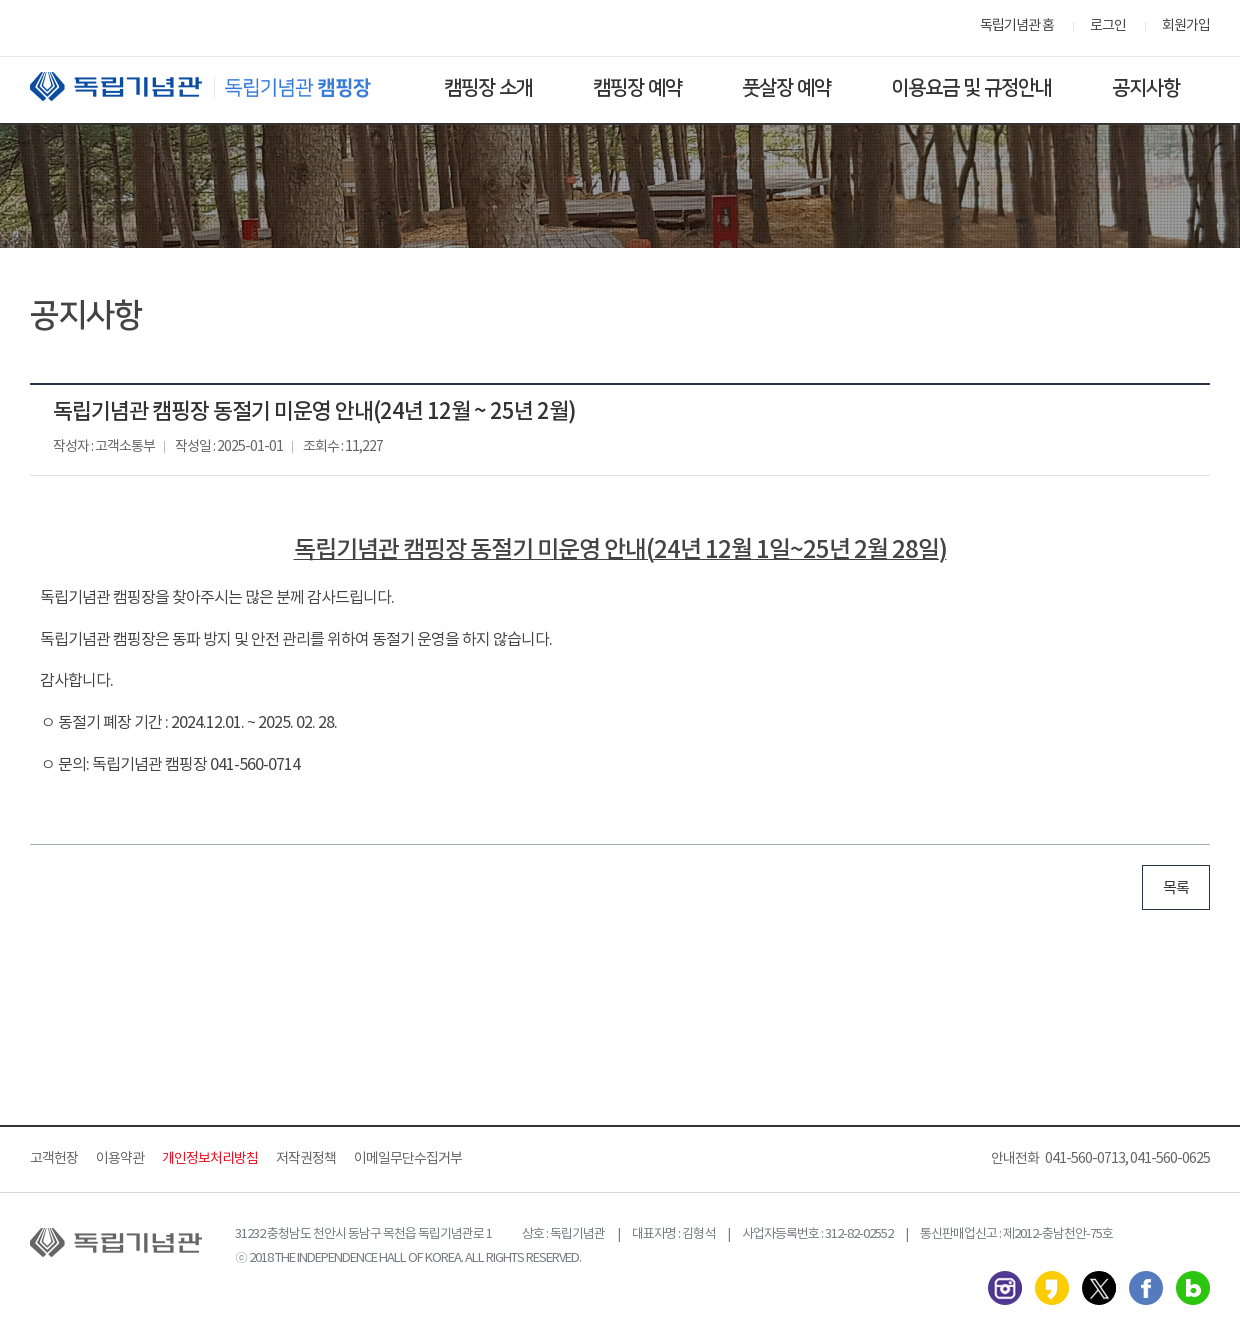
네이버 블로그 (1193, 1288)
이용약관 (120, 1159)
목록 (1176, 888)
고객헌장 (54, 1159)
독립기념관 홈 (1017, 26)
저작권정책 (306, 1159)
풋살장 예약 (786, 88)
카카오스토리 (1052, 1288)
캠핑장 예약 (637, 88)
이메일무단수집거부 (408, 1159)
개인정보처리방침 (210, 1159)
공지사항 (1146, 88)
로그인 (1108, 26)
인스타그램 (1005, 1288)
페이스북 (1146, 1288)
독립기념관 (219, 86)
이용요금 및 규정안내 (971, 88)
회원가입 (1186, 26)
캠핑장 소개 (488, 88)
